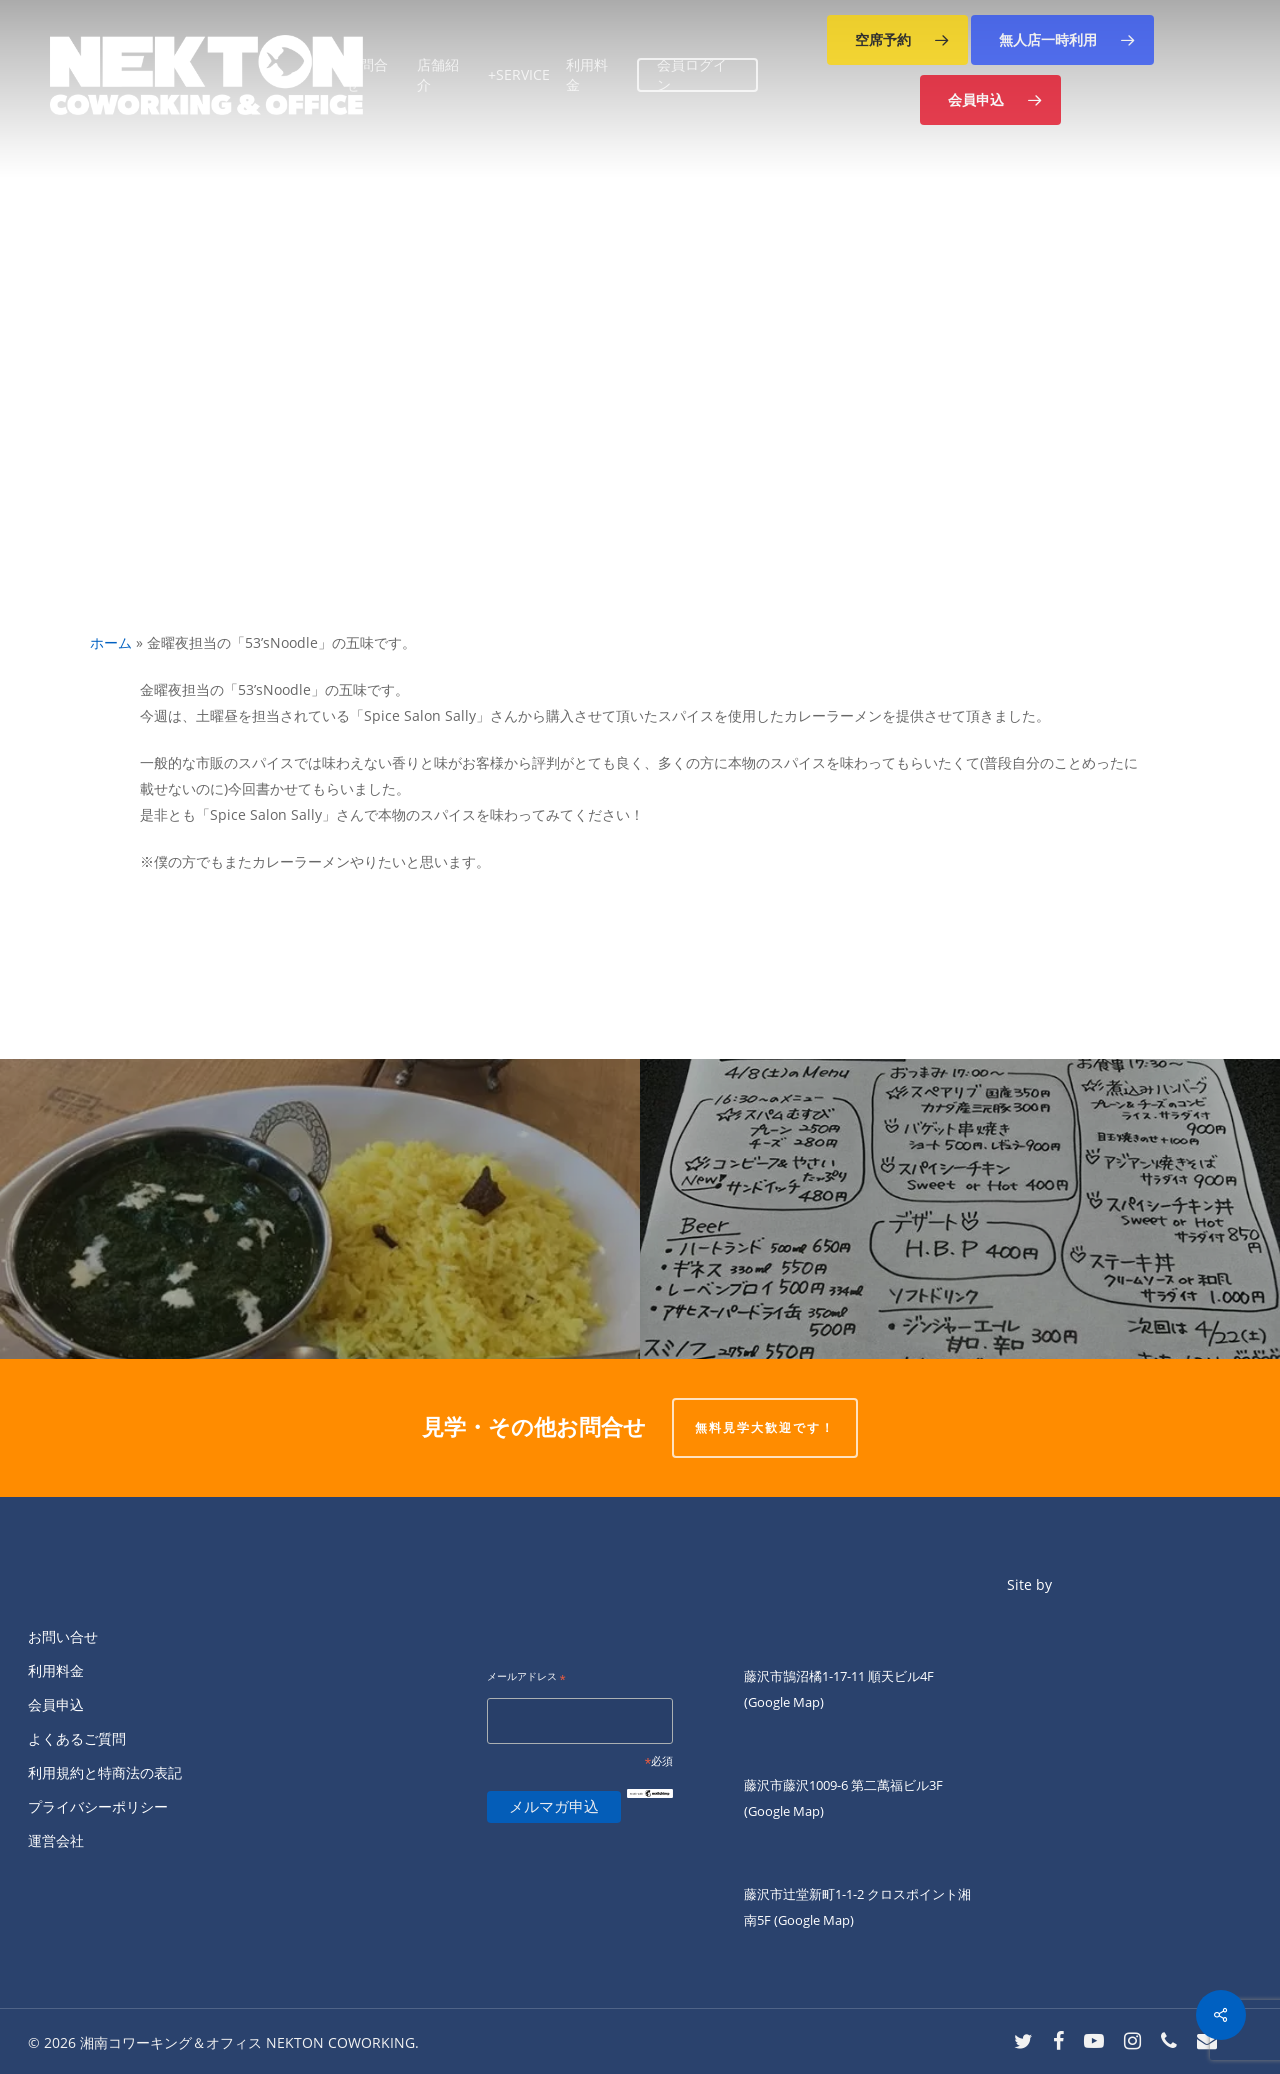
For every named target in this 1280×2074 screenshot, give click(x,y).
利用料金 (56, 1670)
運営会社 (56, 1840)
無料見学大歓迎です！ (765, 1427)
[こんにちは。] (320, 1209)
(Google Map (782, 1702)
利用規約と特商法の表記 (105, 1772)
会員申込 (56, 1704)
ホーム (111, 642)
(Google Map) (784, 1811)
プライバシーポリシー (98, 1806)
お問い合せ (63, 1636)
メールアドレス (526, 1677)
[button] (897, 40)
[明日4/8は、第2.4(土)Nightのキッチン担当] (960, 1209)
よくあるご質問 (77, 1738)
